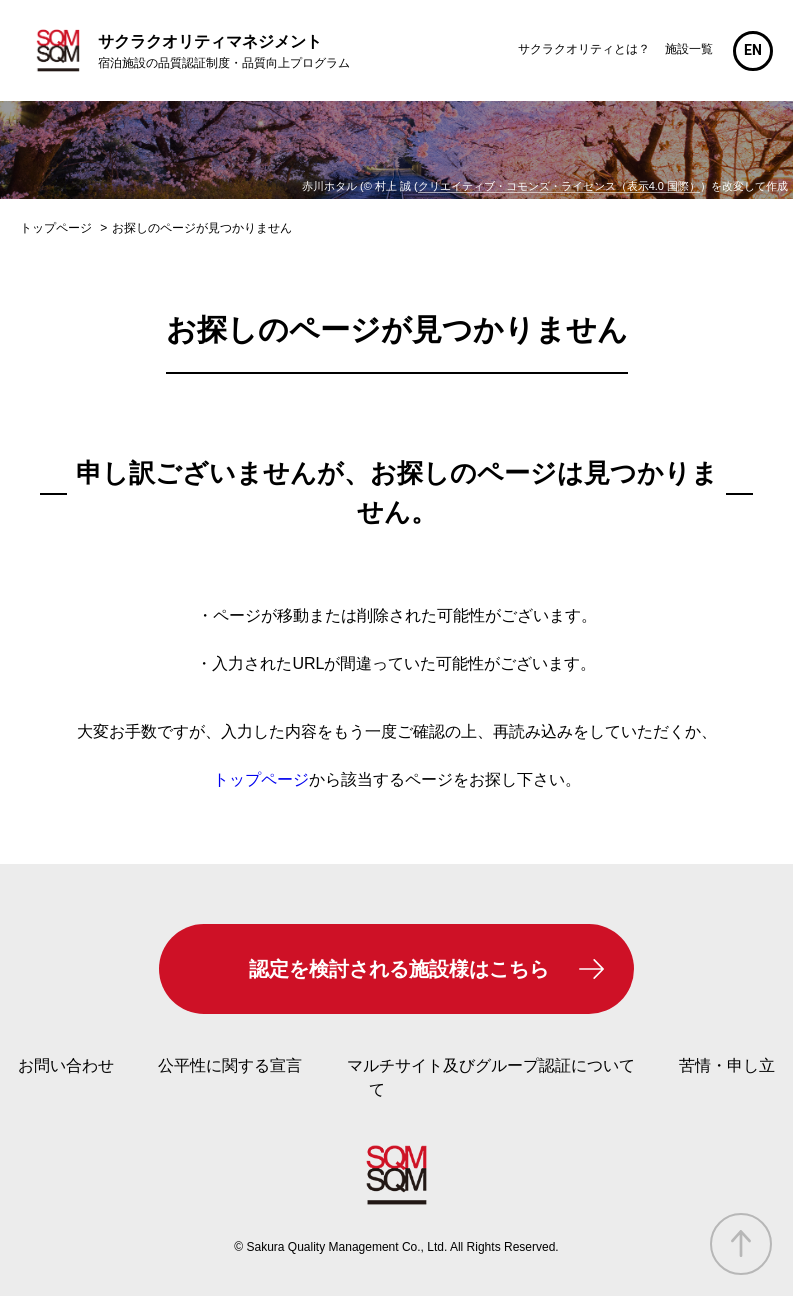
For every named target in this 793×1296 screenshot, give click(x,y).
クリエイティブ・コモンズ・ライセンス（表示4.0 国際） (559, 186)
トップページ (261, 779)
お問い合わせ (66, 1065)
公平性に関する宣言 (230, 1065)
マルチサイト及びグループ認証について (491, 1065)
